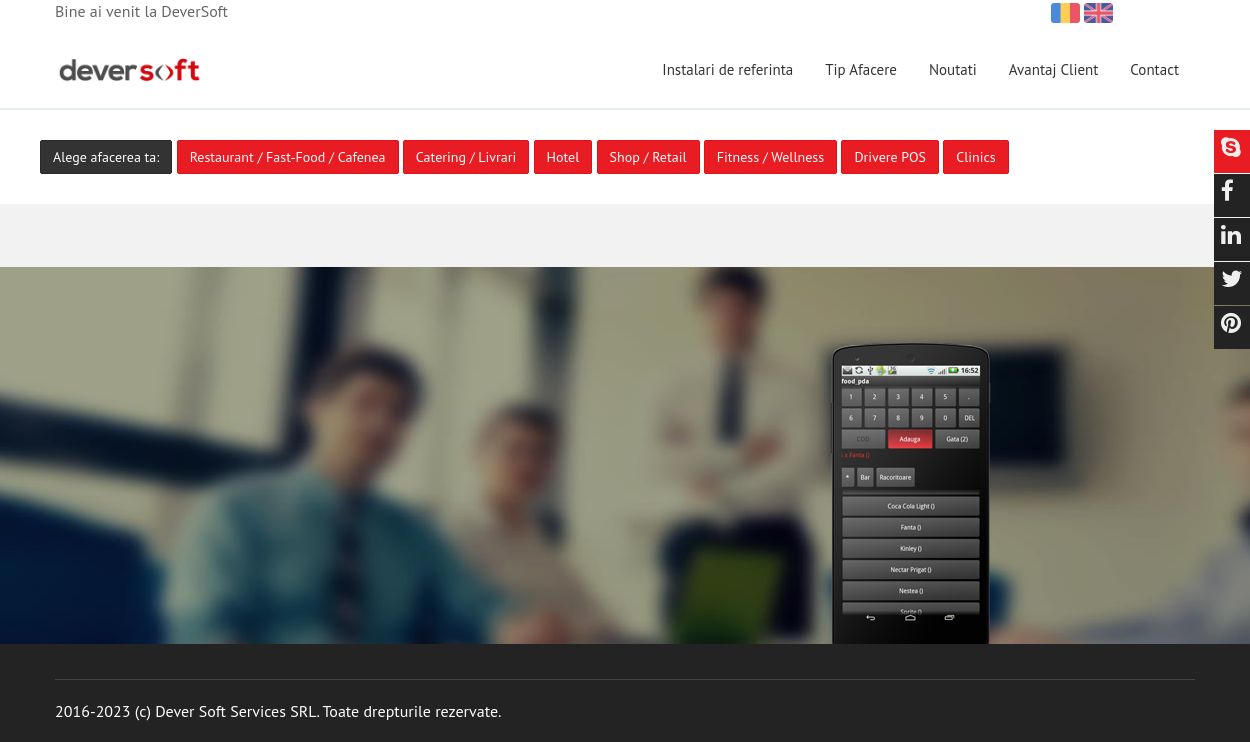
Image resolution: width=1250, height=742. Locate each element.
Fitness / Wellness (770, 157)
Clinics (975, 157)
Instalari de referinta (727, 69)
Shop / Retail (648, 157)
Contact (1154, 69)
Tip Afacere (861, 69)
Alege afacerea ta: (106, 157)
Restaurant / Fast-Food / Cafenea (288, 157)
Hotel (563, 157)
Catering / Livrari (466, 157)
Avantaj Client (1054, 69)
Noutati (953, 69)
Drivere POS (890, 157)
